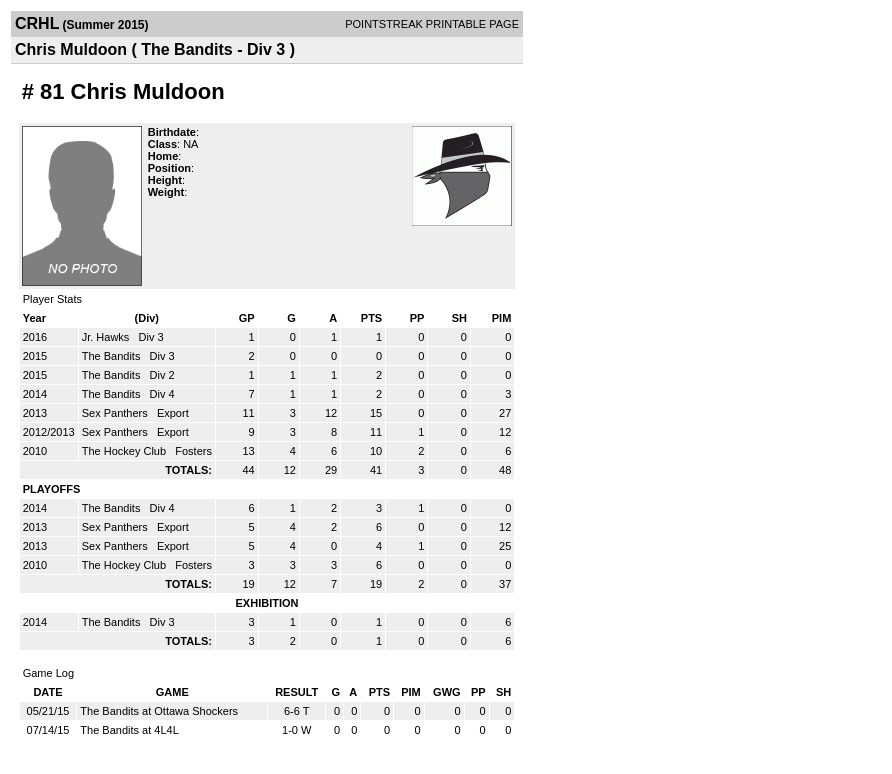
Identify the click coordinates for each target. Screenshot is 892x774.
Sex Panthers (116, 413)
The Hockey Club (125, 451)
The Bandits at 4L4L (129, 730)
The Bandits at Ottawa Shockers (159, 711)
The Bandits (113, 356)
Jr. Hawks (107, 337)
